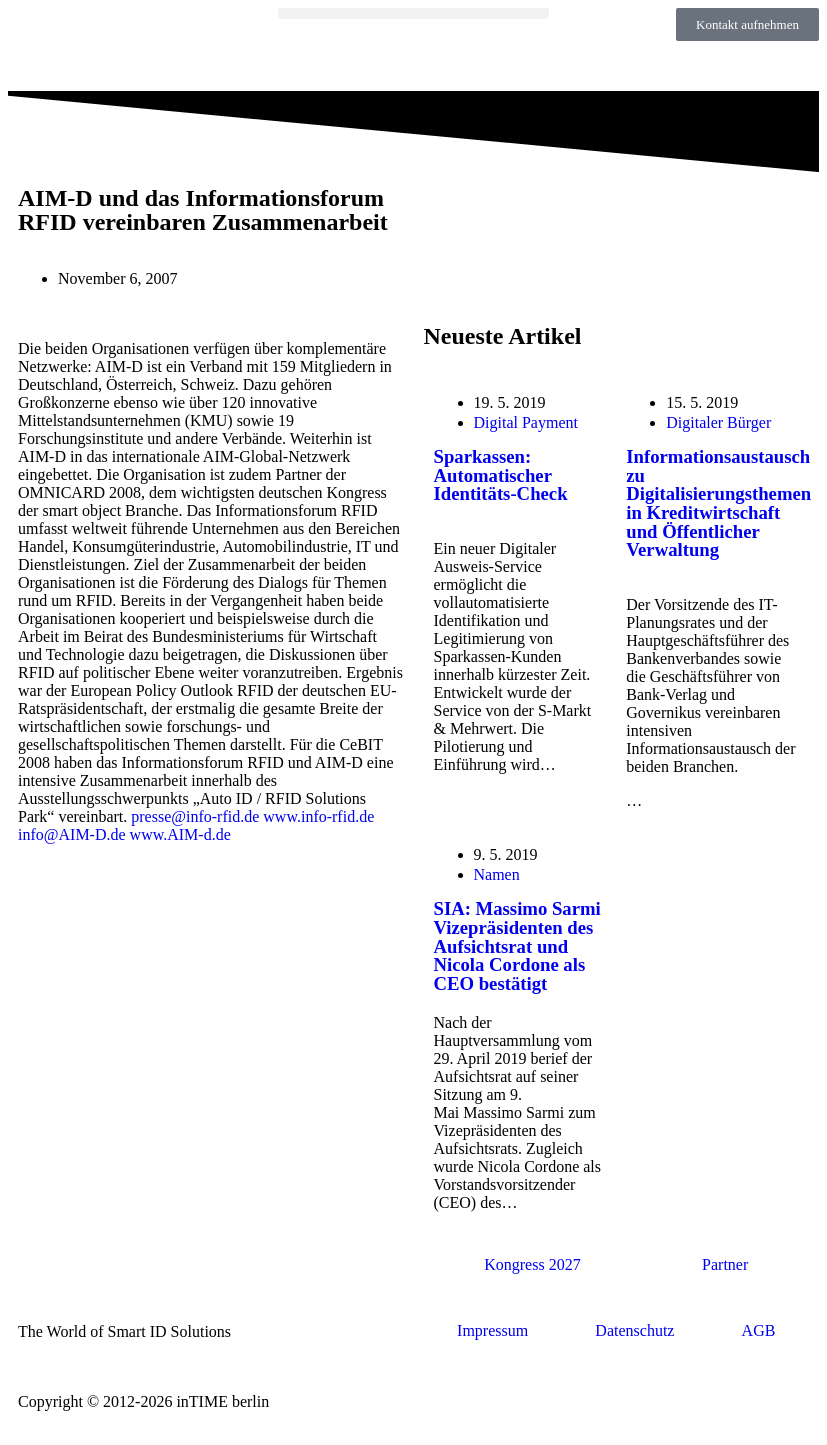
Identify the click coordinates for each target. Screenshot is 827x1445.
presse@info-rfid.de (195, 816)
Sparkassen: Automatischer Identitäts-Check (501, 475)
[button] (413, 13)
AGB (759, 1330)
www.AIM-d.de (180, 834)
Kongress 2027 (532, 1264)
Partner (725, 1264)
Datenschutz (634, 1330)
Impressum (492, 1330)
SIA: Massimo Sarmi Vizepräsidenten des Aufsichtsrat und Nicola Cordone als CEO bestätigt (517, 946)
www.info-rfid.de (318, 816)
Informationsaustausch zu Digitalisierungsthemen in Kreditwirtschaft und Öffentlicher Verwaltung (718, 503)
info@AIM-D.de (72, 834)
